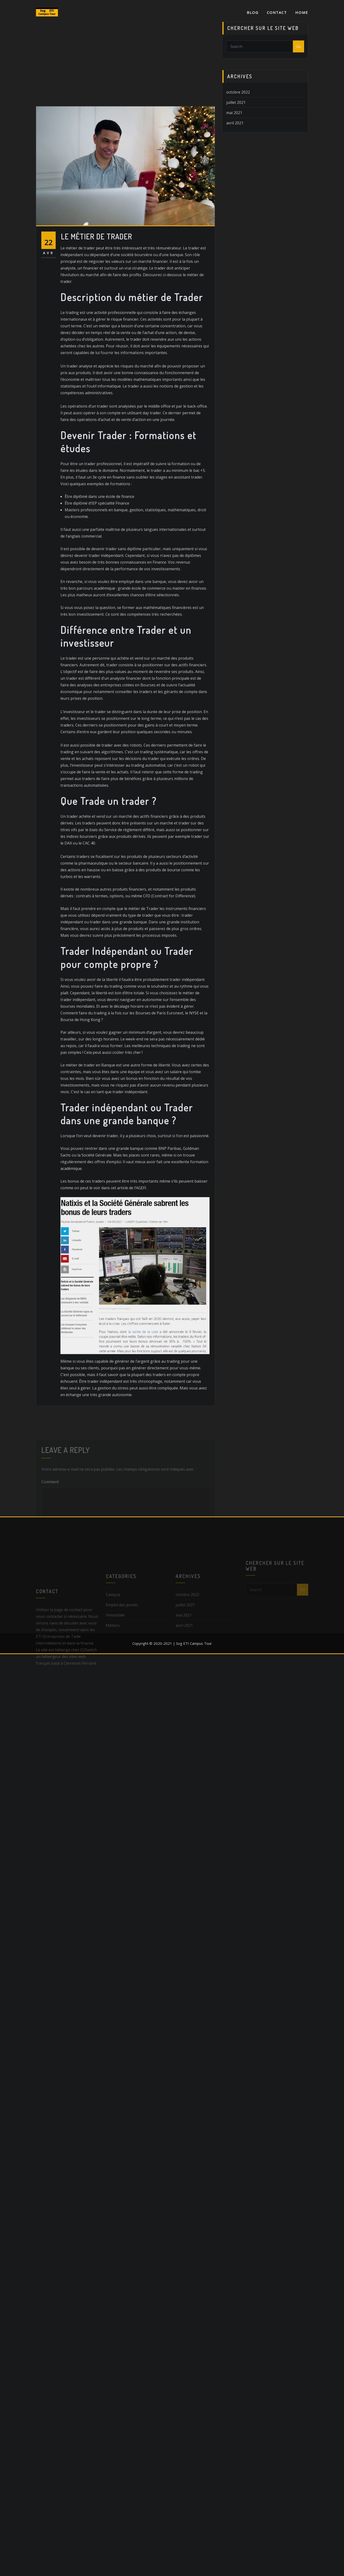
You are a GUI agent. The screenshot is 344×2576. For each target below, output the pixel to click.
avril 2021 (234, 138)
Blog (252, 12)
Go (298, 55)
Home (301, 12)
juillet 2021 (236, 118)
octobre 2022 (238, 107)
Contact (277, 12)
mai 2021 (234, 128)
